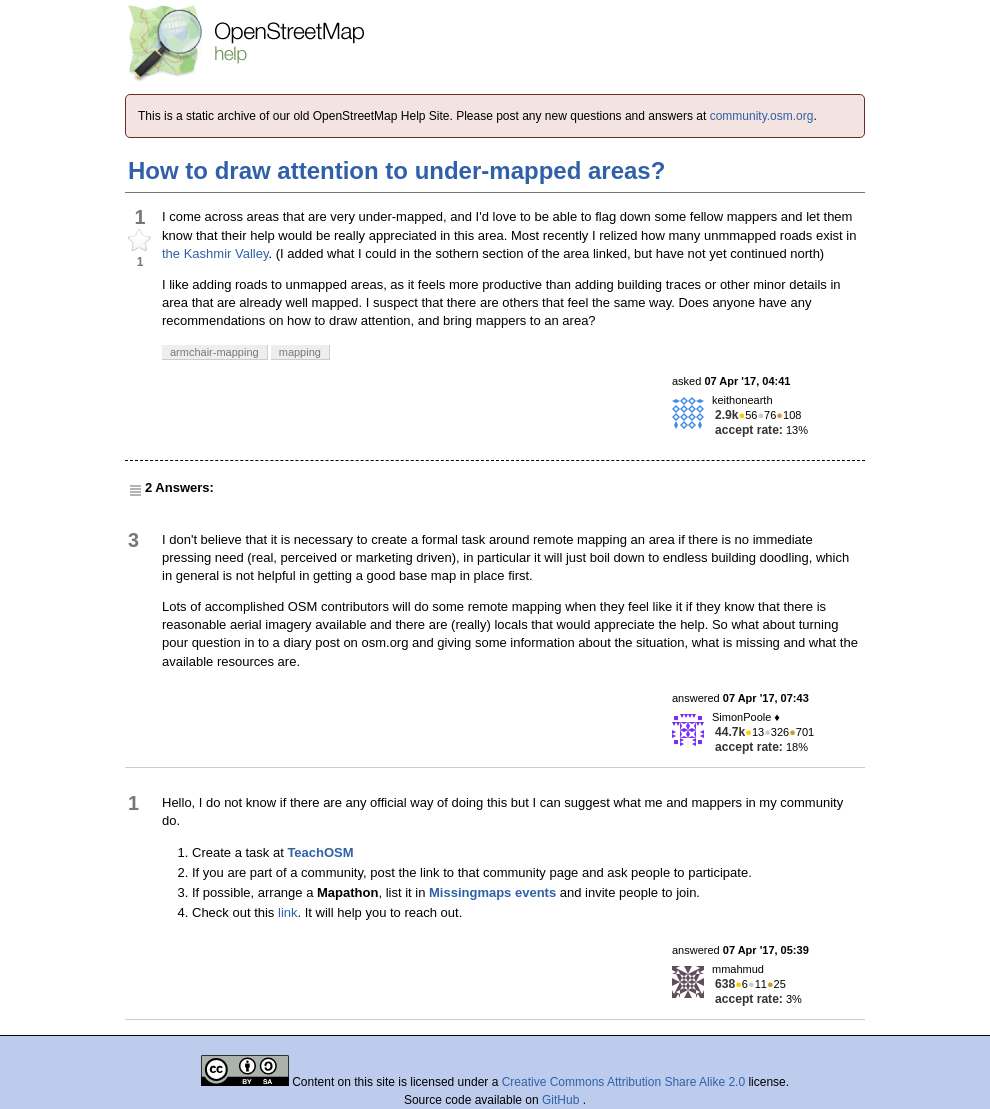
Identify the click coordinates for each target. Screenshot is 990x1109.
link (288, 912)
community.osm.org (762, 116)
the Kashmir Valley (215, 253)
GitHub (562, 1100)
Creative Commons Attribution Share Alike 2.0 (623, 1082)
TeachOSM (320, 852)
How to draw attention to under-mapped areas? (396, 170)
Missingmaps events (492, 892)
